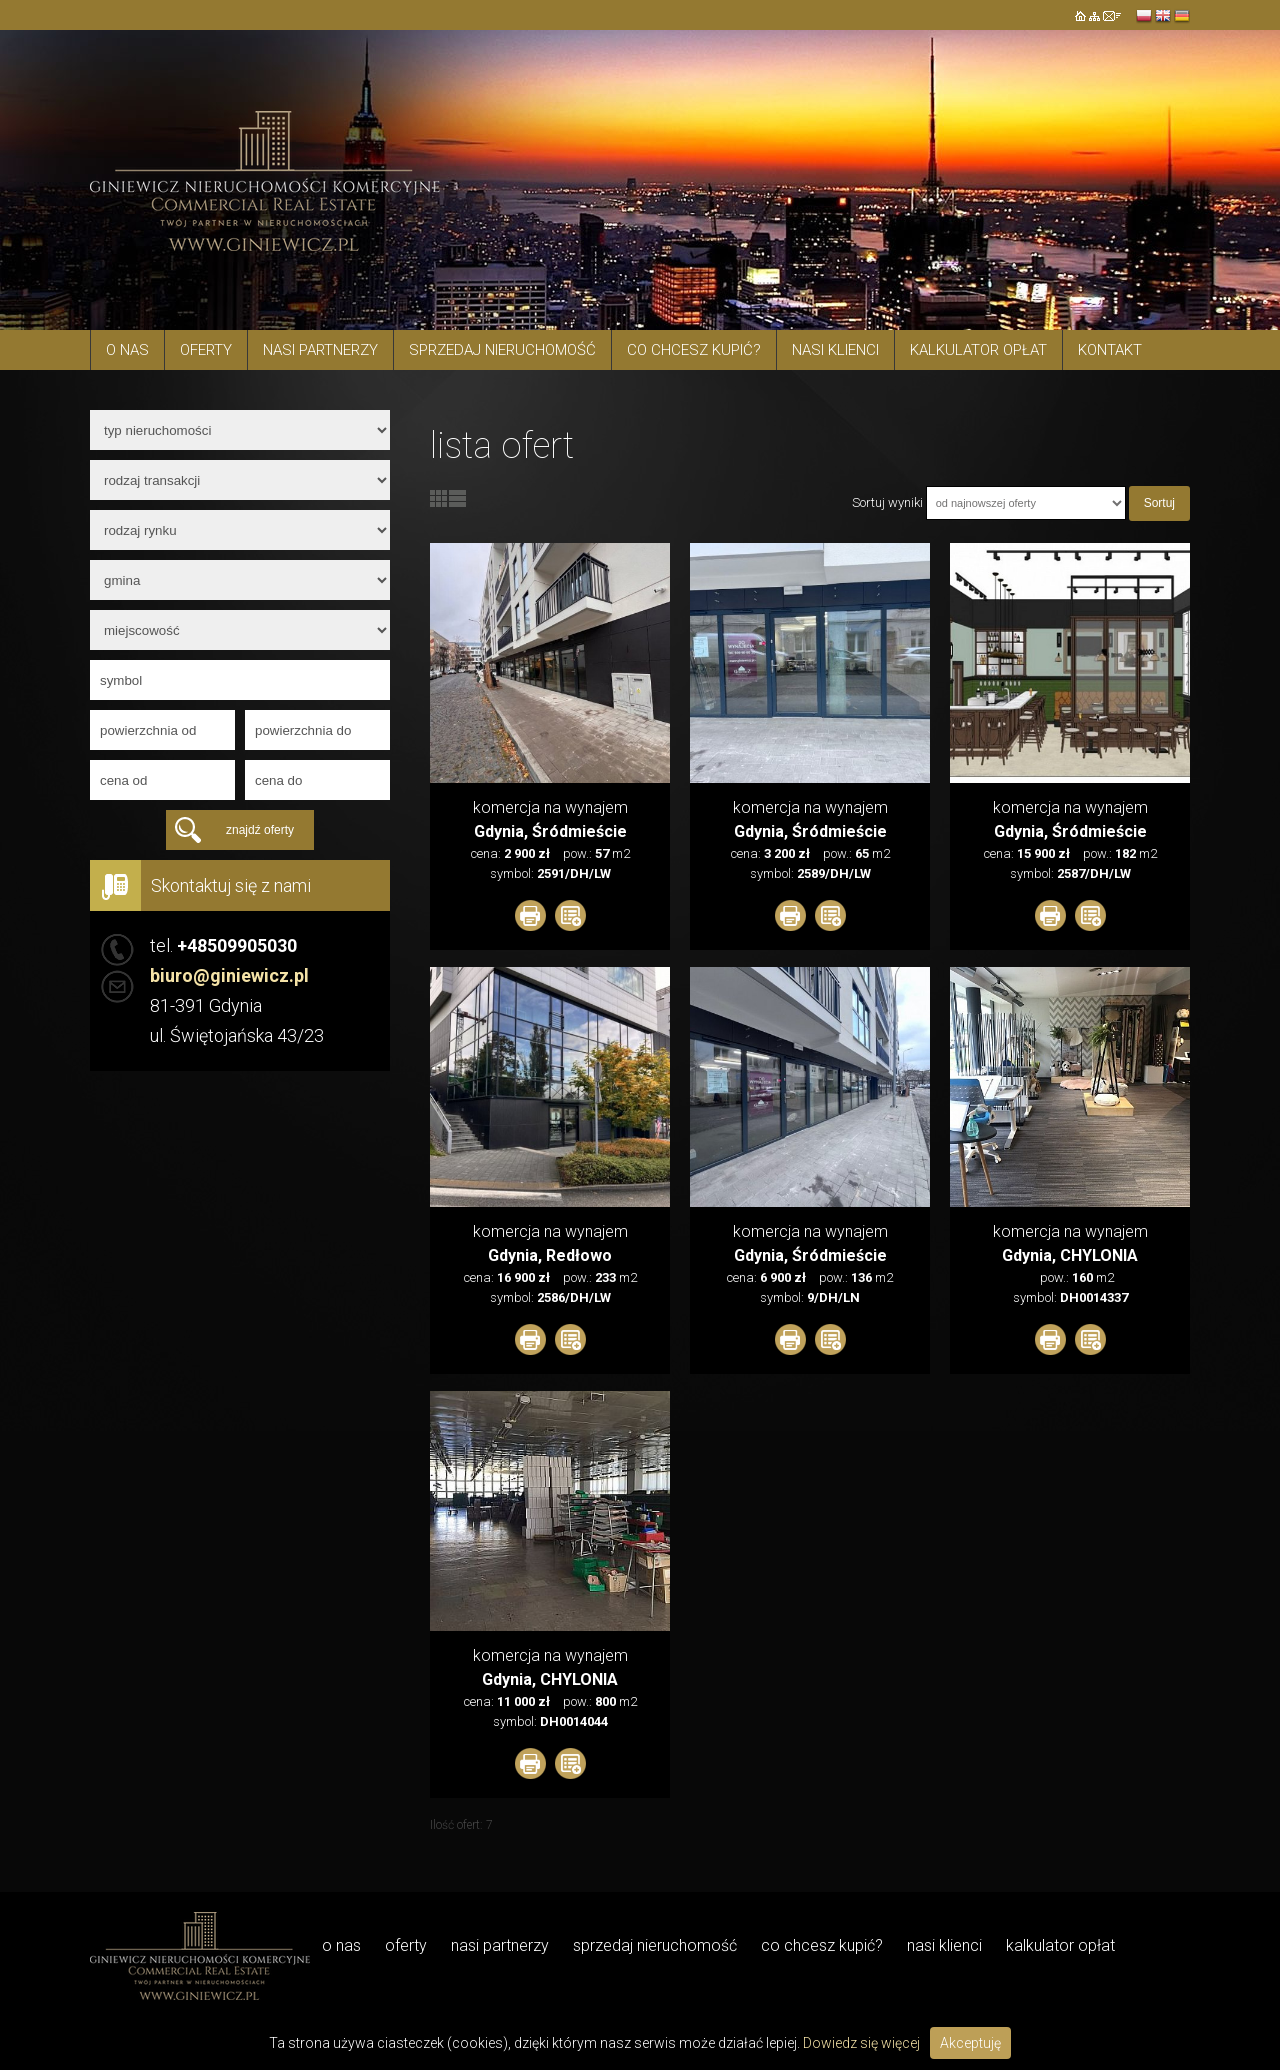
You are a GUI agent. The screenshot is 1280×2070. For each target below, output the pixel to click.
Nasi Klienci (835, 350)
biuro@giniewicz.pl (229, 975)
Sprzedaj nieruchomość (502, 350)
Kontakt (1110, 350)
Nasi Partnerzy (320, 350)
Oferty (206, 350)
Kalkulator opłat (978, 350)
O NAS (127, 350)
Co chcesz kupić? (694, 350)
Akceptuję (970, 2043)
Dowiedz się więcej (861, 2043)
